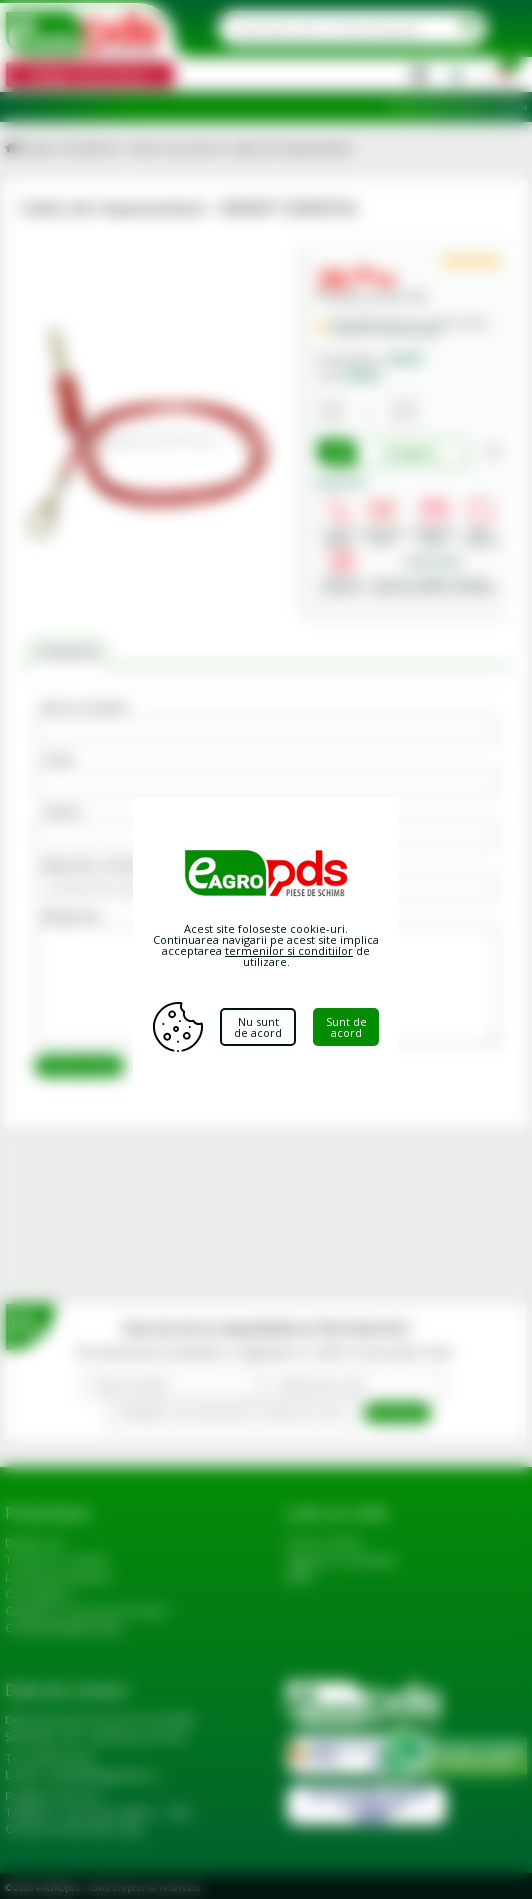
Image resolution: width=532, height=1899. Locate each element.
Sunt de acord (347, 1026)
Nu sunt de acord (259, 1027)
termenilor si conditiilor (289, 950)
